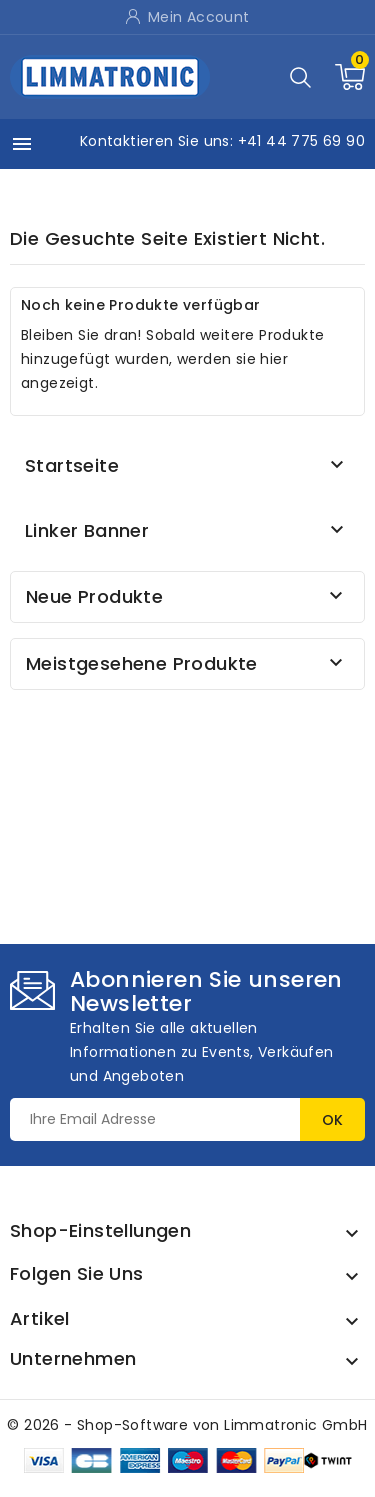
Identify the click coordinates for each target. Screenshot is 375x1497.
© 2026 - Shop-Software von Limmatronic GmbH (187, 1425)
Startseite (72, 465)
